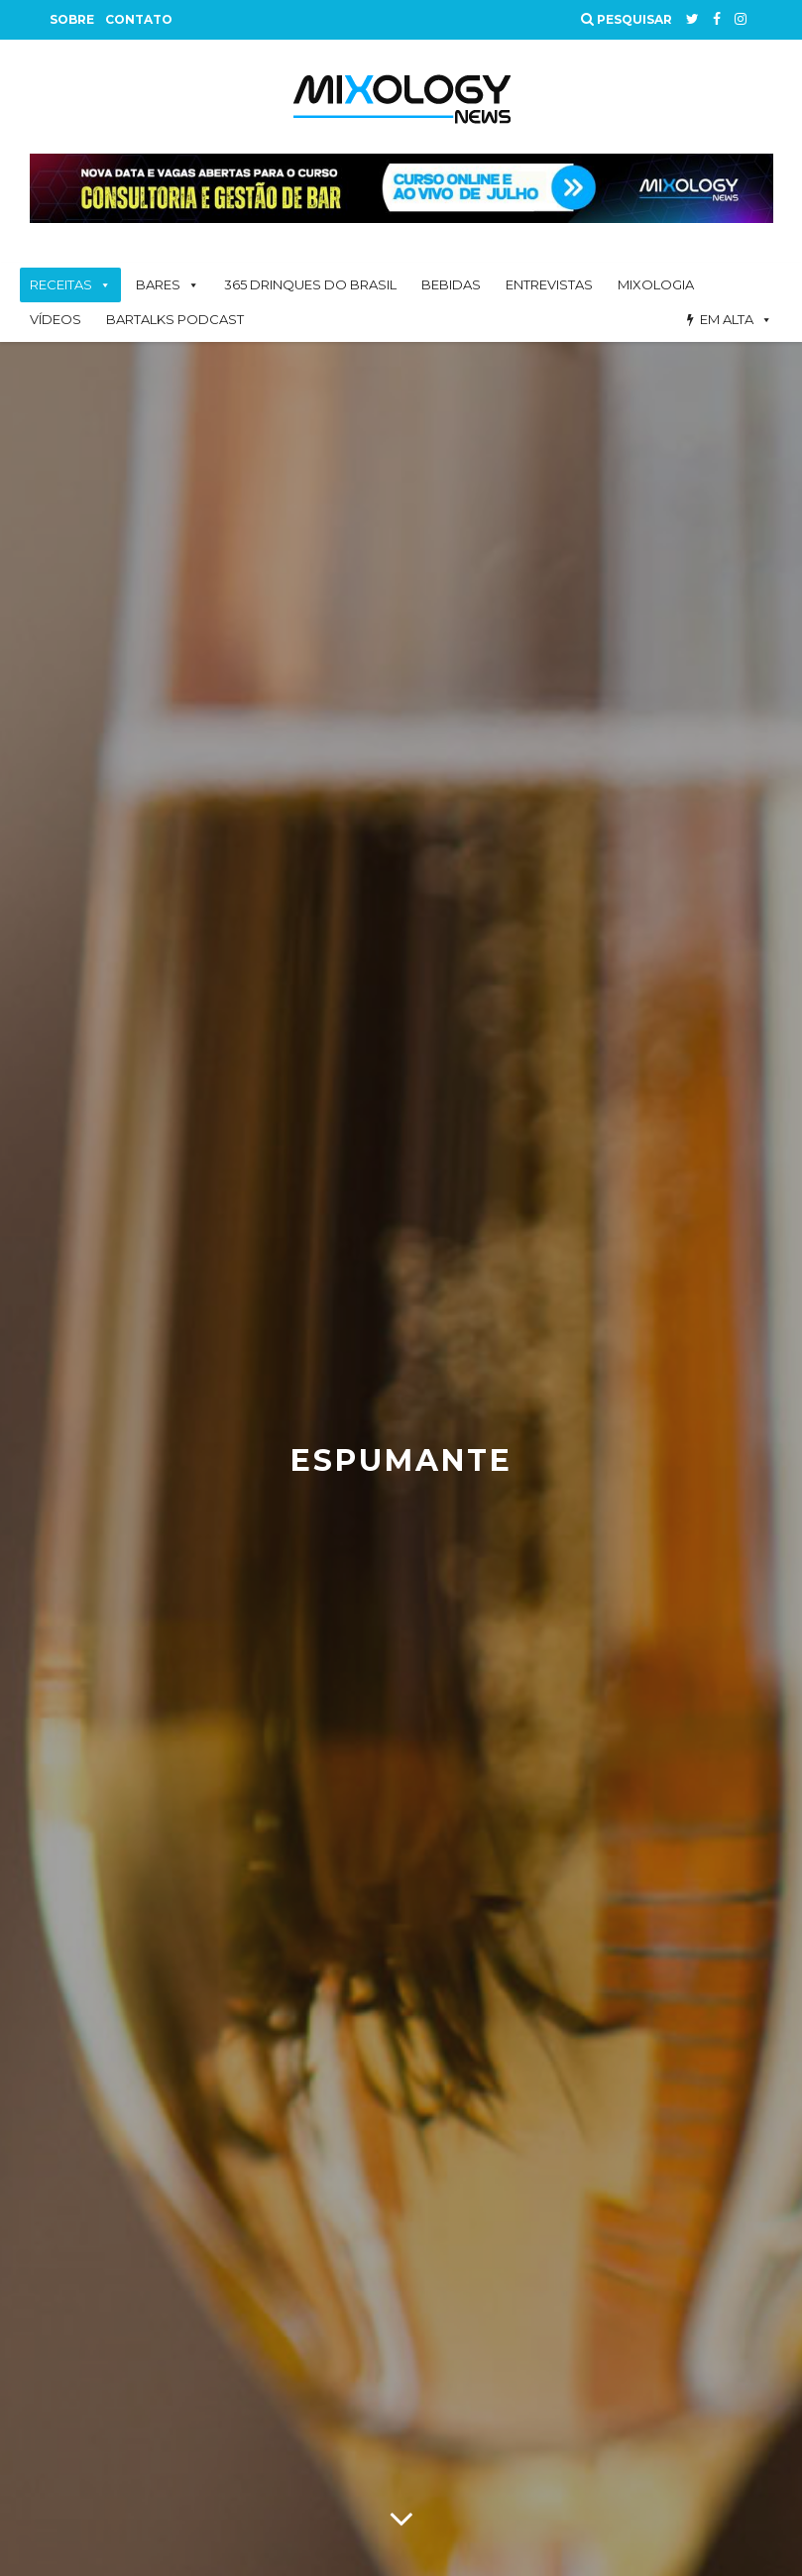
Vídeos (55, 319)
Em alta (726, 319)
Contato (138, 19)
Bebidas (451, 284)
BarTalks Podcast (175, 319)
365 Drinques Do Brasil (310, 284)
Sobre (72, 19)
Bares (158, 284)
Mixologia (656, 284)
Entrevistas (549, 284)
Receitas (61, 284)
